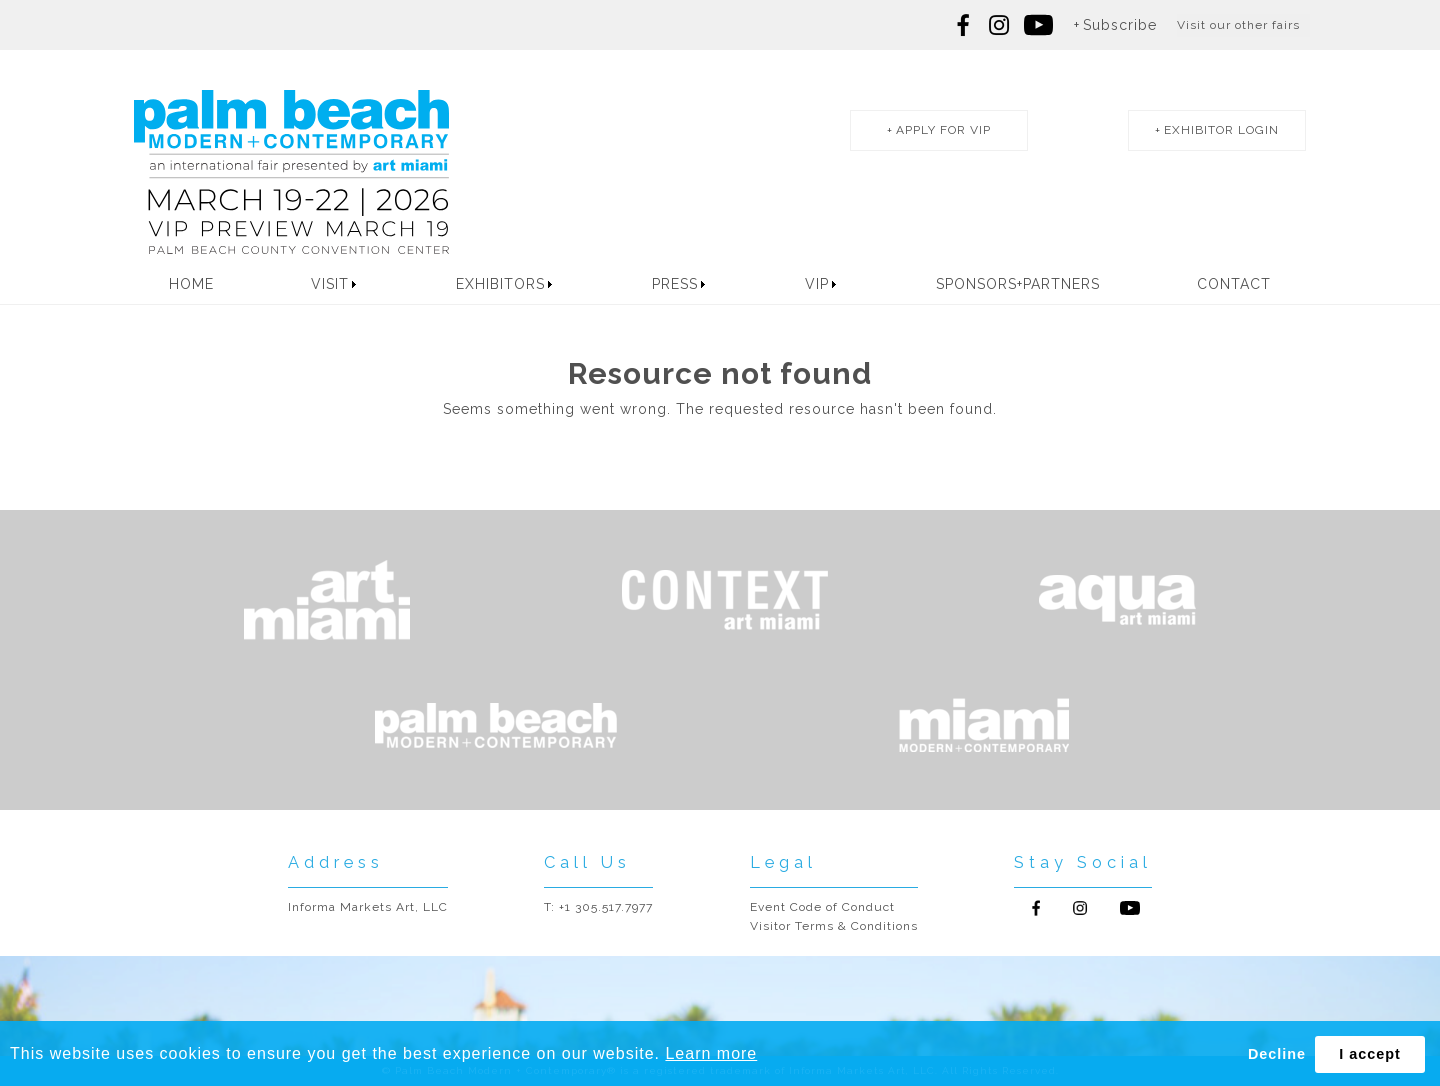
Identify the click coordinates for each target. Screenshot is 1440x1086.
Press (675, 284)
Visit (330, 284)
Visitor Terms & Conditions (834, 926)
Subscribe (1120, 25)
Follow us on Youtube (1130, 908)
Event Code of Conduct (822, 907)
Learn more (711, 1053)
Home (191, 284)
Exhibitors (500, 284)
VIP (817, 284)
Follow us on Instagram (999, 25)
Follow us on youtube (1038, 25)
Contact (1234, 284)
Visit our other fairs (1238, 25)
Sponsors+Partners (1018, 284)
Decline (1277, 1054)
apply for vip (943, 130)
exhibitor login (1221, 130)
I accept (1370, 1054)
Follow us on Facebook (964, 25)
